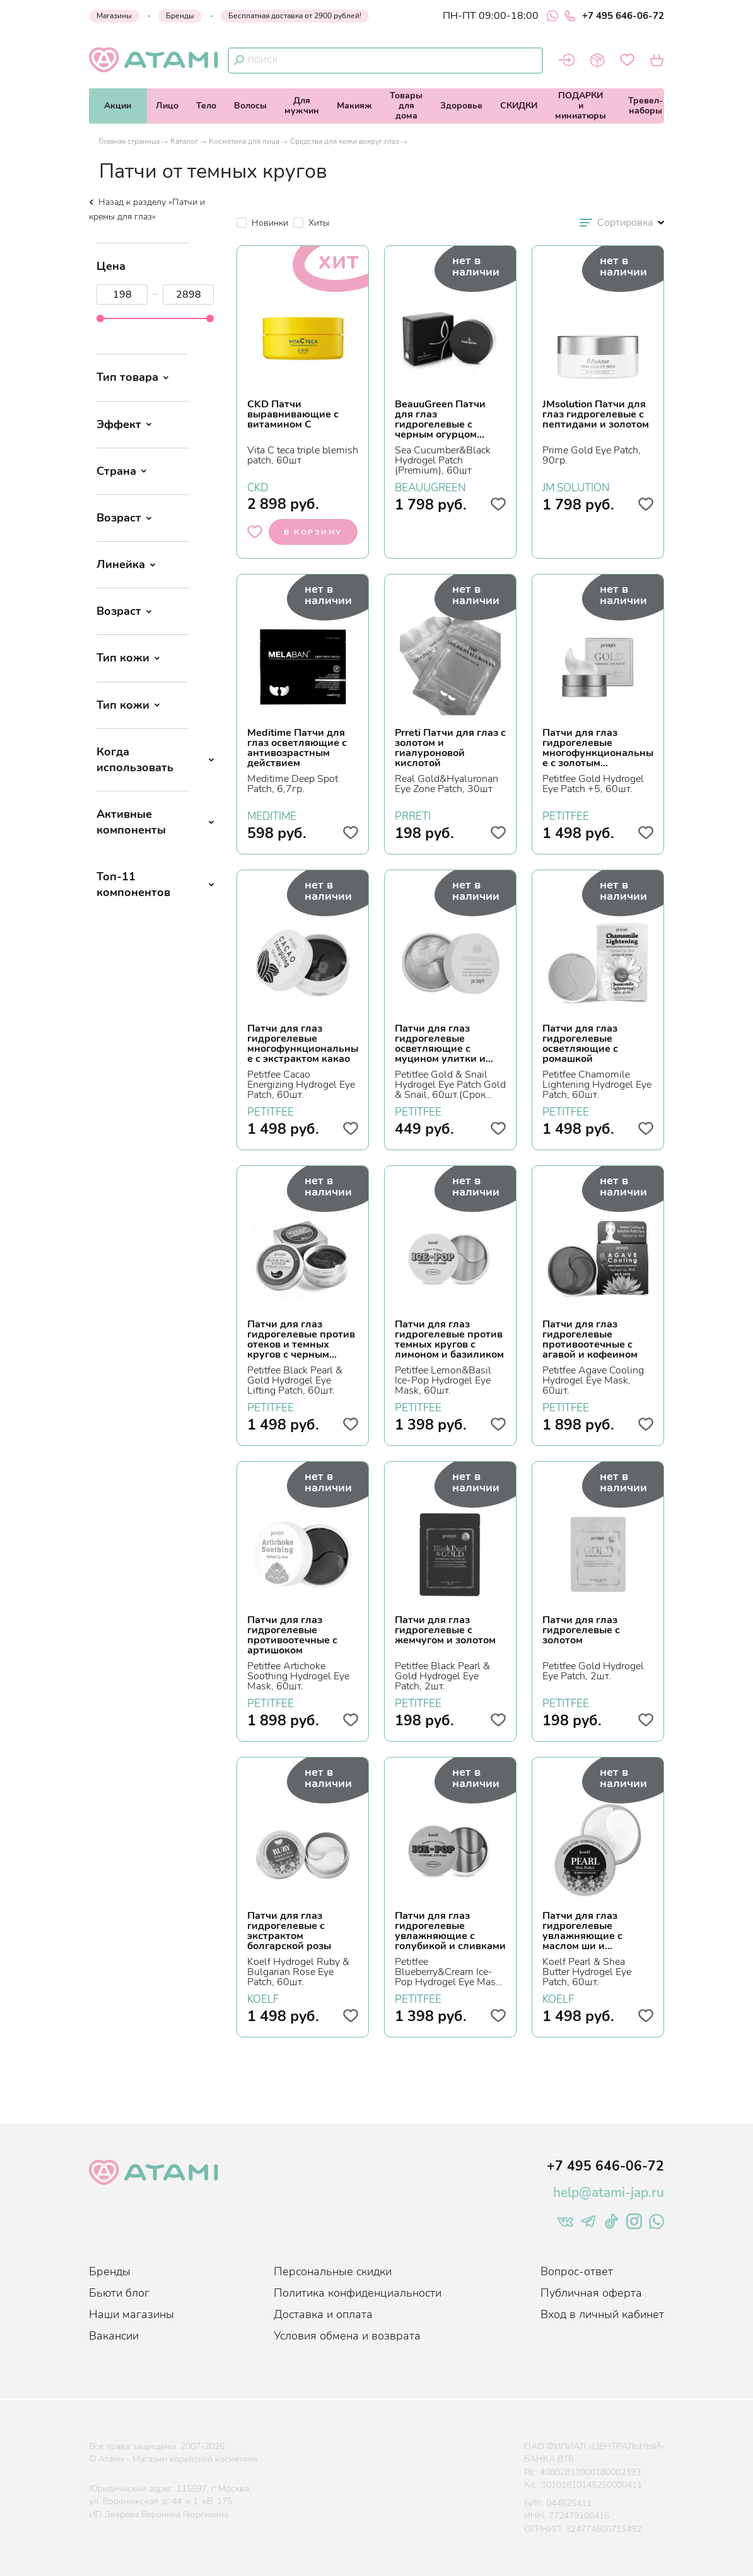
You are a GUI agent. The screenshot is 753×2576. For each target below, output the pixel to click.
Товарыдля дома (406, 106)
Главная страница (129, 141)
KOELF (263, 1997)
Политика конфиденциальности (357, 2292)
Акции (117, 106)
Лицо (167, 106)
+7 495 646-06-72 (614, 15)
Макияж (354, 106)
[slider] (100, 318)
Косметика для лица (244, 141)
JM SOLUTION (576, 486)
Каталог (184, 141)
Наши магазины (131, 2314)
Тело (206, 106)
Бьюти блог (119, 2292)
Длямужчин (301, 106)
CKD (257, 486)
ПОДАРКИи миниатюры (580, 106)
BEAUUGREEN (430, 486)
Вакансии (114, 2335)
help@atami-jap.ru (608, 2192)
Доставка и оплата (323, 2314)
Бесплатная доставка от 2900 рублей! (294, 16)
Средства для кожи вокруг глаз (344, 141)
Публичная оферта (591, 2292)
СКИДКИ (518, 106)
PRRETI (413, 814)
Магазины (114, 16)
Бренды (180, 16)
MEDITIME (271, 814)
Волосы (250, 106)
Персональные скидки (333, 2271)
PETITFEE (565, 814)
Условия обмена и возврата (347, 2335)
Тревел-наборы (645, 106)
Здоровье (461, 106)
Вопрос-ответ (576, 2271)
